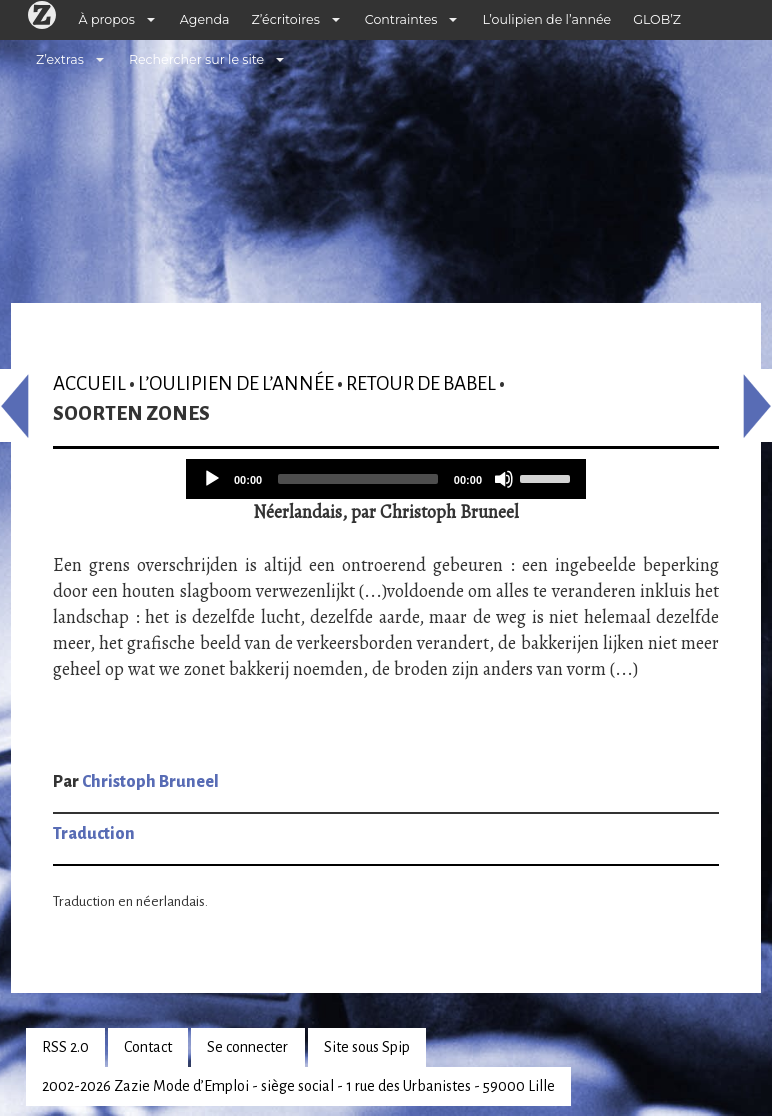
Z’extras (60, 59)
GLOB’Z (657, 19)
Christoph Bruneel (150, 782)
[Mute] (504, 479)
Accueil (89, 383)
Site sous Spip (367, 1047)
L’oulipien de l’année (546, 19)
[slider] (358, 479)
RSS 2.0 (65, 1047)
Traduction (94, 834)
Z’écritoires (286, 19)
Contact (148, 1047)
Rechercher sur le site (196, 59)
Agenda (205, 19)
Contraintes (401, 19)
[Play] (212, 479)
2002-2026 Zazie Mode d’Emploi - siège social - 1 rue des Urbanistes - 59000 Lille (298, 1086)
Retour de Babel (421, 383)
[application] (386, 479)
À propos (107, 19)
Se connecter (247, 1047)
